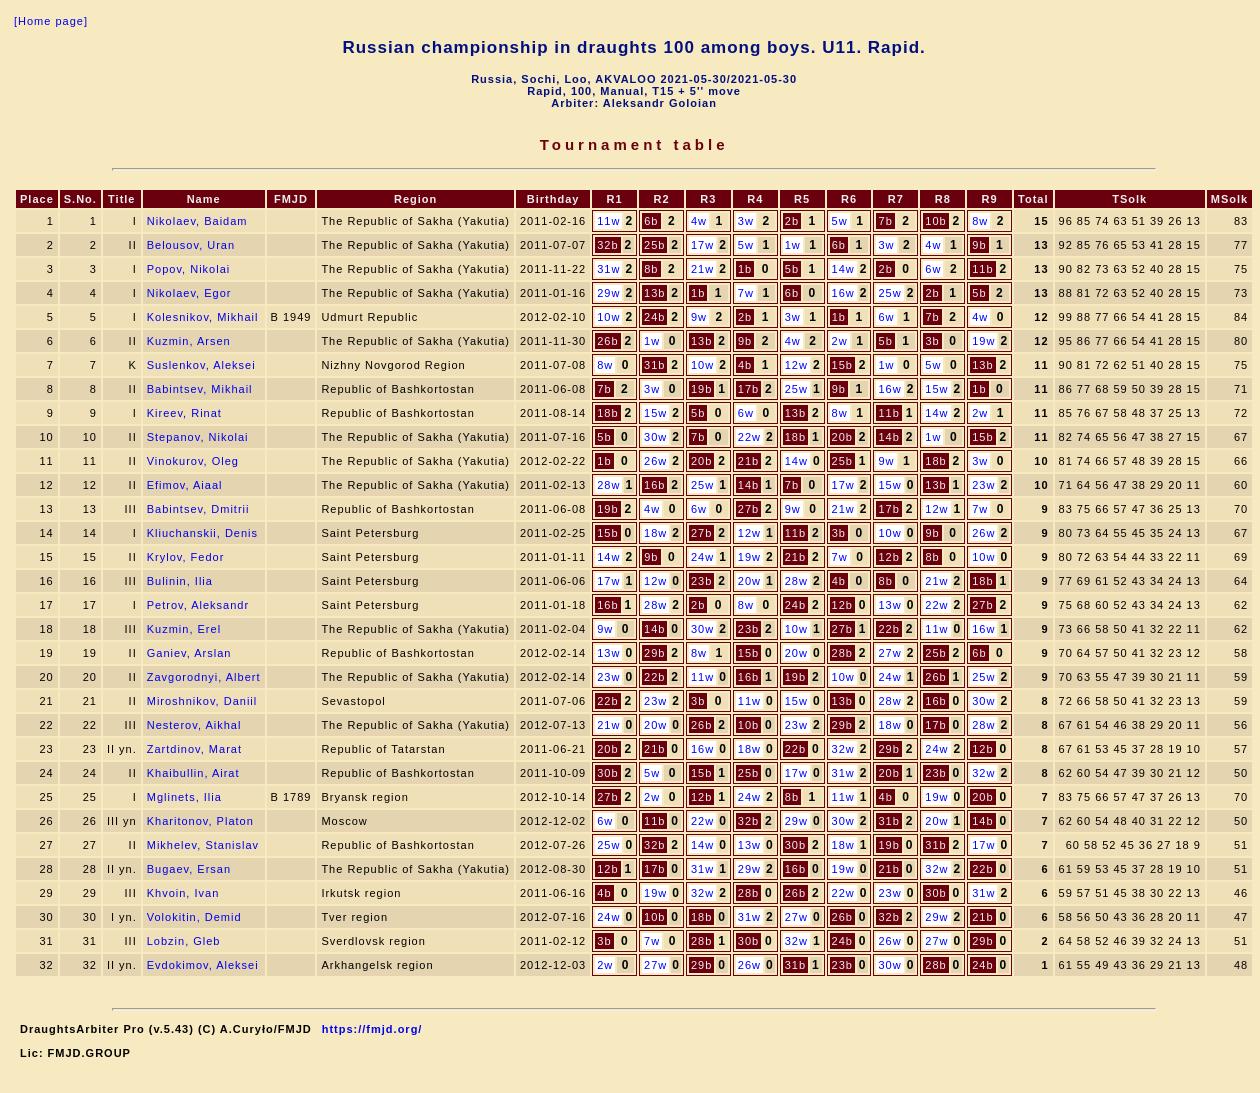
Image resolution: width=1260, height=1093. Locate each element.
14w (843, 269)
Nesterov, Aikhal (194, 725)
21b (748, 461)
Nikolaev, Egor (189, 293)
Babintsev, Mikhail (200, 389)
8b (651, 269)
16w (843, 293)
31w (608, 269)
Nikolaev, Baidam (197, 221)
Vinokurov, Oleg (193, 461)
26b (607, 341)
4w (699, 221)
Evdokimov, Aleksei (203, 965)
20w (749, 581)
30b (607, 773)
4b (745, 365)
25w (889, 293)
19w (983, 341)
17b (748, 389)
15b (842, 365)
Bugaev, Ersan (189, 869)
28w (608, 485)
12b (888, 557)
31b (654, 365)
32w (843, 749)
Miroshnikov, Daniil (202, 701)
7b (886, 221)
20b (842, 437)
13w (889, 605)
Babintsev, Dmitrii (198, 509)
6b (651, 221)
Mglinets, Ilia (184, 797)
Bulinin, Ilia (180, 581)
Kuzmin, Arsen (189, 341)
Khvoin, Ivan (183, 893)
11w (608, 221)
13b (654, 293)
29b (654, 653)
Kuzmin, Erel (184, 629)
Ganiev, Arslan (189, 653)
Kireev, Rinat (184, 413)
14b (888, 437)
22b (888, 629)
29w (608, 293)
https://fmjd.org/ (372, 1029)
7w (746, 293)
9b (979, 245)
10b (935, 221)
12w (796, 365)
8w (980, 221)
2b (792, 221)
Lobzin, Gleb (184, 941)
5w (840, 221)
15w (936, 389)
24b (654, 317)
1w (793, 245)
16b (654, 485)
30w (655, 437)
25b (654, 245)
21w (702, 269)
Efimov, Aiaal (185, 485)
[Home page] (51, 21)
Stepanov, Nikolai (198, 437)
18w (655, 533)
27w (889, 653)
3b (932, 341)
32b (607, 245)
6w (933, 269)
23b (701, 581)
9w (699, 317)
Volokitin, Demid (194, 917)
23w (983, 485)
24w (702, 557)
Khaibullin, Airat (193, 773)
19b (701, 389)
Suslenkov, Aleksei (201, 365)
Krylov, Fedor (186, 557)
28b (842, 653)
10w (608, 317)
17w (702, 245)
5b (792, 269)
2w (840, 341)
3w (746, 221)
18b (607, 413)
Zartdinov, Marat (194, 749)
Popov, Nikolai (189, 269)
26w (655, 461)
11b (982, 269)
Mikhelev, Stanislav (203, 845)
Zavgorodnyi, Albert (204, 677)
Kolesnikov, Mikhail (203, 317)
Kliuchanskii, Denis (202, 533)
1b (745, 269)
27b (748, 509)
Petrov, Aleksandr (198, 605)
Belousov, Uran (191, 245)
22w (749, 437)
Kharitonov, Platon (200, 821)
